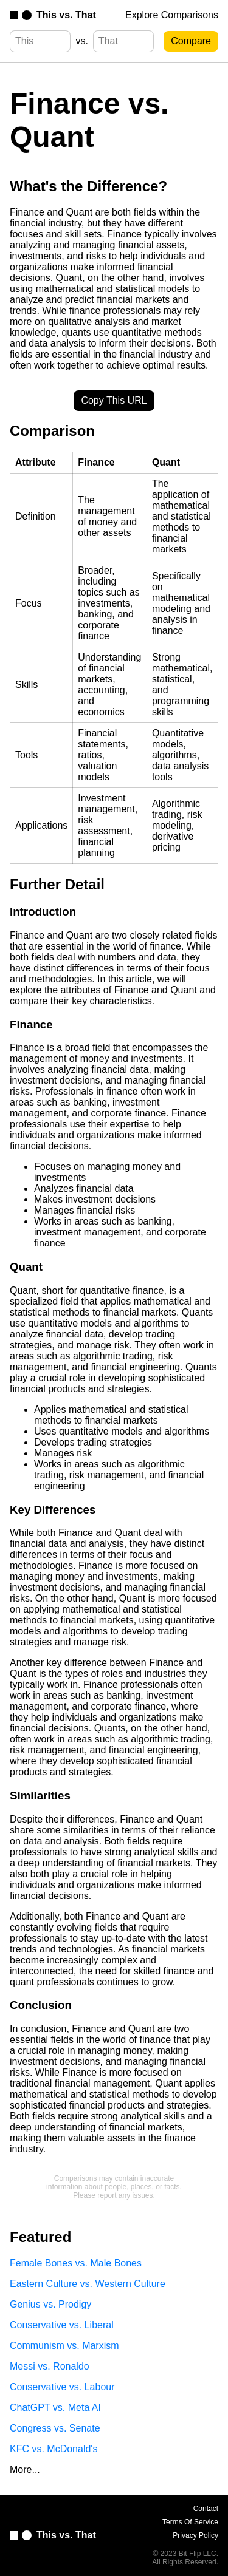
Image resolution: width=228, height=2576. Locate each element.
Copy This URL (114, 400)
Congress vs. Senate (55, 2428)
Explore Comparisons (171, 15)
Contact (205, 2508)
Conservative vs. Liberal (62, 2325)
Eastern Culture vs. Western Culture (87, 2284)
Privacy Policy (195, 2535)
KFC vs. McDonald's (53, 2449)
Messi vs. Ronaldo (49, 2366)
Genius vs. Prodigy (50, 2304)
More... (25, 2469)
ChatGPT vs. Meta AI (55, 2407)
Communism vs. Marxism (64, 2345)
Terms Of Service (190, 2522)
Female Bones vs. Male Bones (76, 2263)
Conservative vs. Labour (62, 2387)
